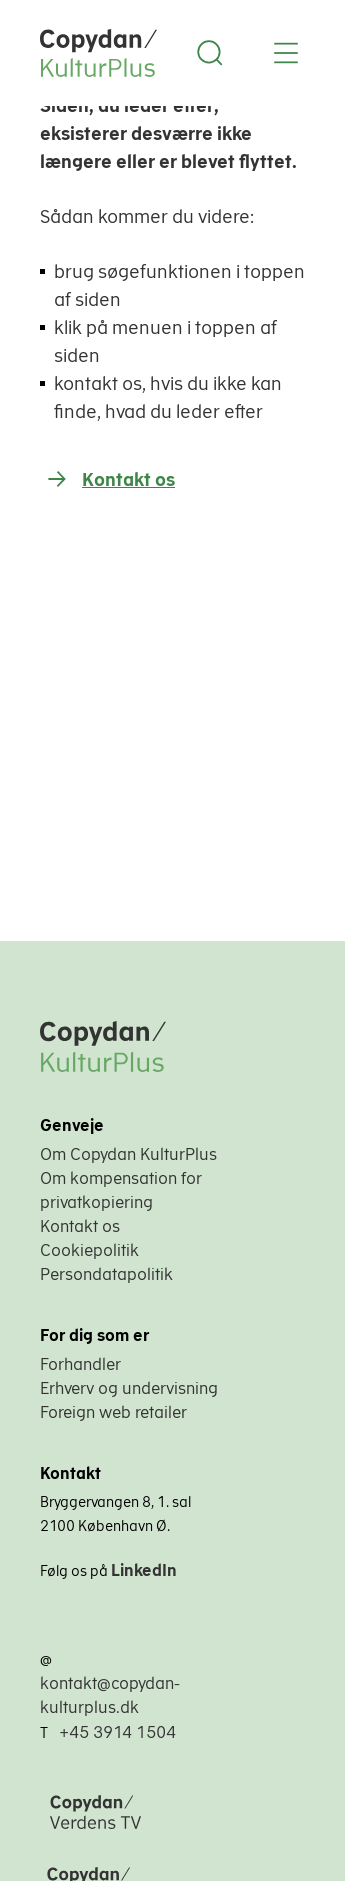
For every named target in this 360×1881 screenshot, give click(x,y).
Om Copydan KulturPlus (128, 1154)
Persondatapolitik (106, 1274)
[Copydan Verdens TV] (144, 1831)
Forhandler (80, 1364)
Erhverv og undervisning (129, 1388)
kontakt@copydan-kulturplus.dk (110, 1695)
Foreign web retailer (113, 1412)
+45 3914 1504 (117, 1732)
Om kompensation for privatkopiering (121, 1190)
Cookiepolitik (89, 1250)
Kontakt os (128, 479)
